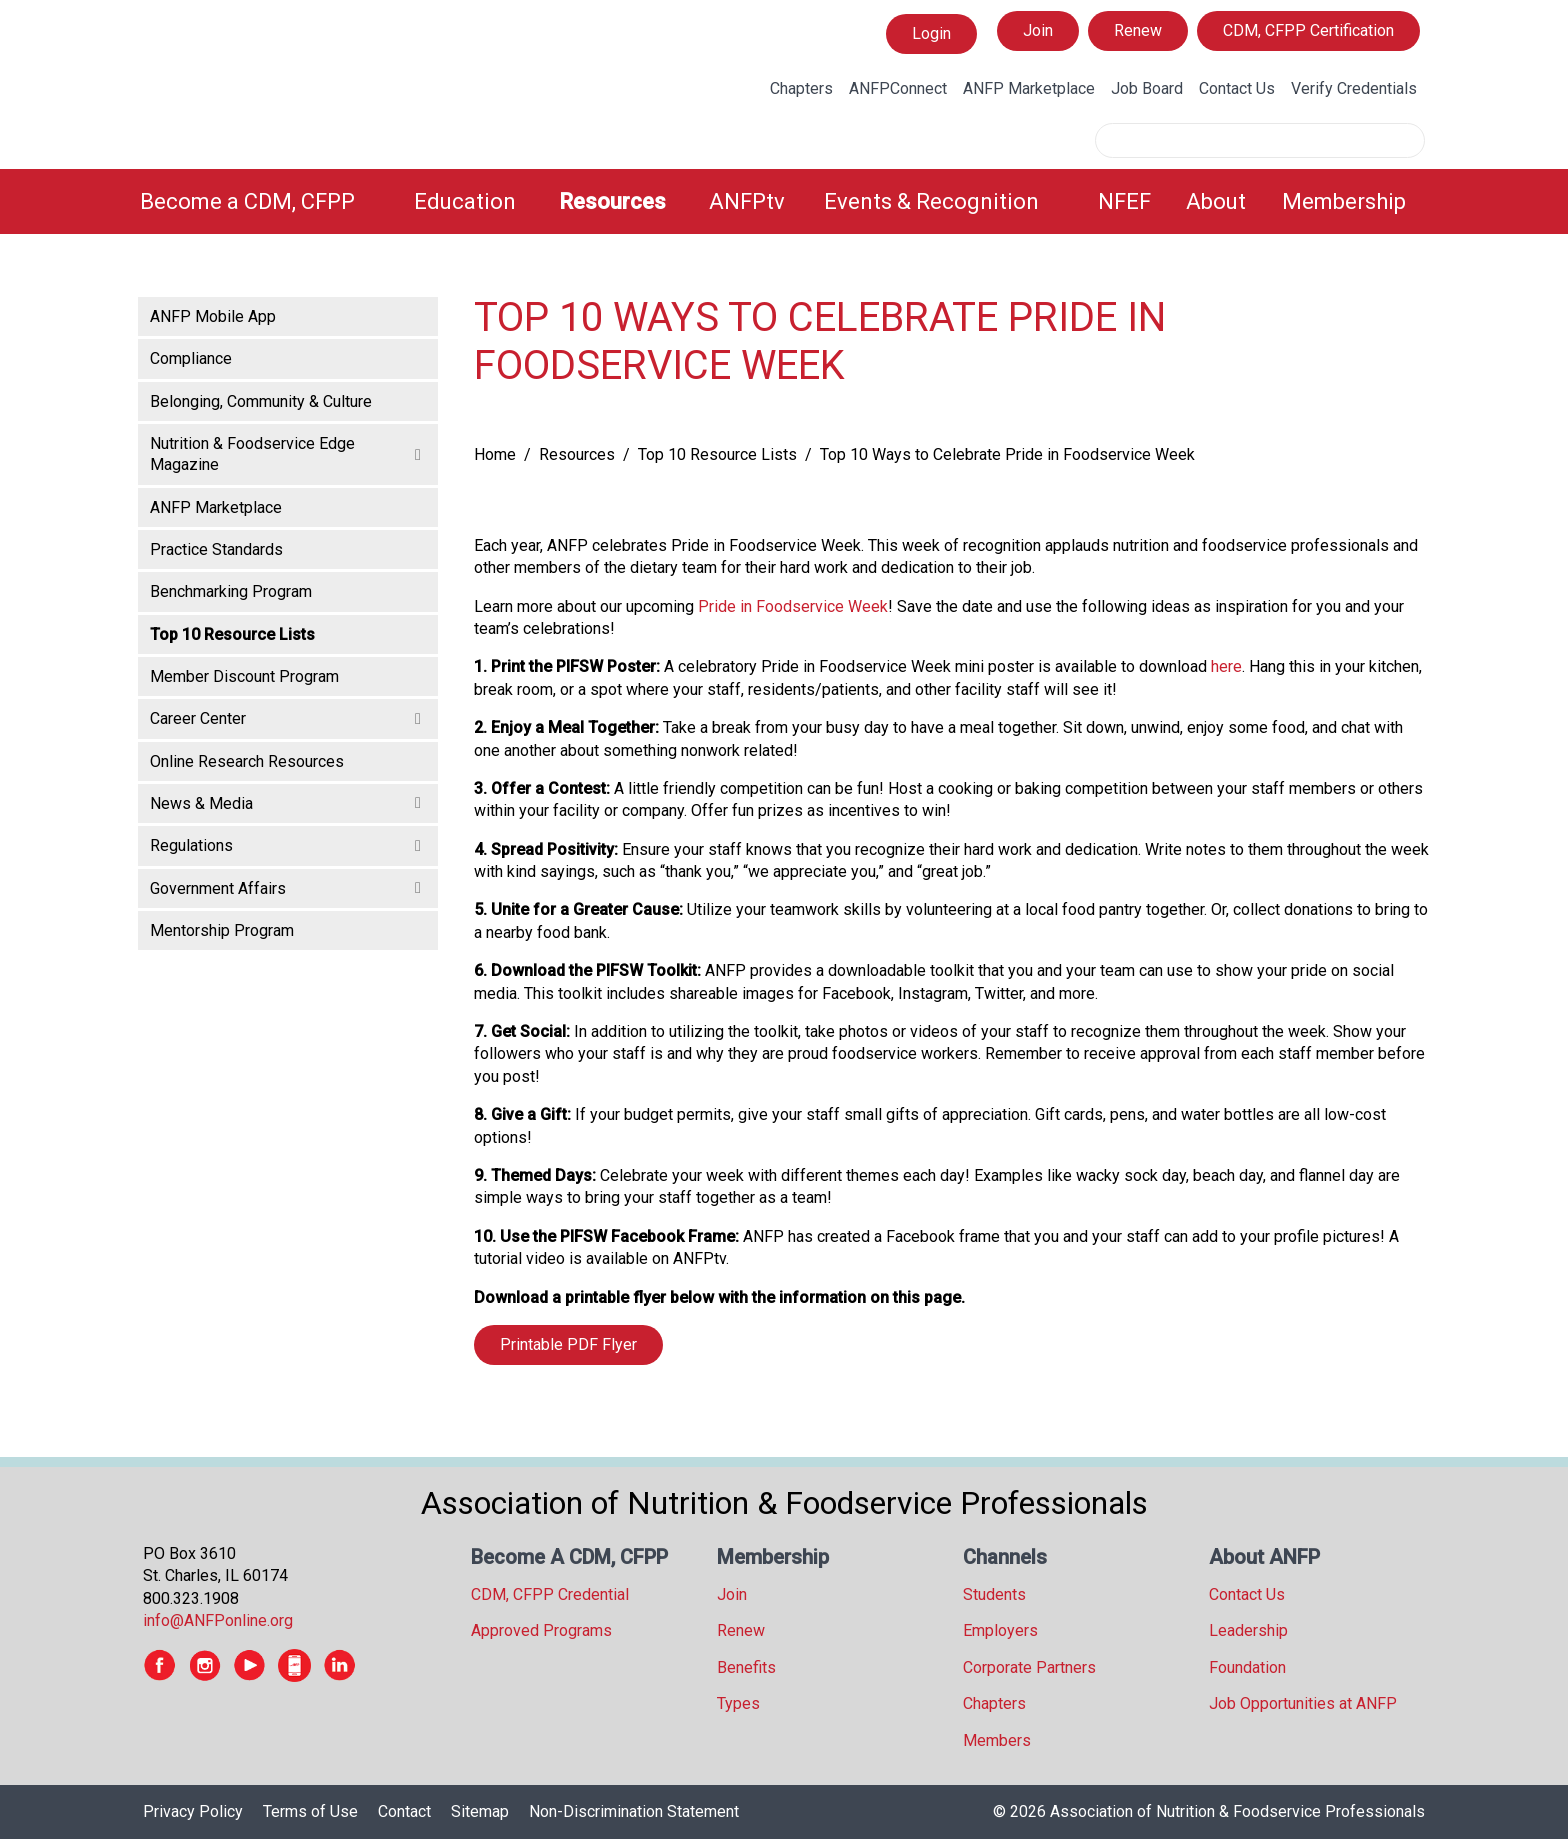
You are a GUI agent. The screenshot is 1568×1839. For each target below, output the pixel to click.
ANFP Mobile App (213, 316)
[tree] (288, 622)
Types (738, 1703)
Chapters (801, 88)
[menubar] (784, 201)
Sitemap (480, 1811)
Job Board (1147, 88)
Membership (1344, 201)
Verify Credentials (1354, 88)
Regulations (191, 845)
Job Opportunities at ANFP (1303, 1703)
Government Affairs (218, 888)
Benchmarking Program (231, 591)
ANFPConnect (898, 88)
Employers (1000, 1630)
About (1216, 201)
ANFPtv (747, 201)
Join (1038, 30)
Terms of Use (310, 1811)
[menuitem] (265, 201)
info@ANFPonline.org (218, 1620)
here (1226, 666)
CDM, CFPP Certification (1308, 30)
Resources (612, 201)
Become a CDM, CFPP (247, 201)
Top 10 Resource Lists (717, 454)
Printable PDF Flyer (568, 1344)
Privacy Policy (193, 1811)
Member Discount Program (244, 676)
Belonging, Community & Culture (261, 401)
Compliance (191, 358)
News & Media (201, 803)
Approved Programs (541, 1630)
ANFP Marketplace (1029, 88)
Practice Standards (216, 549)
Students (994, 1594)
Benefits (746, 1667)
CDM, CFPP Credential (550, 1594)
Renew (1138, 30)
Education (465, 201)
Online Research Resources (247, 761)
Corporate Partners (1029, 1667)
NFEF (1124, 201)
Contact (404, 1811)
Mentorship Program (222, 930)
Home (495, 454)
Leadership (1248, 1630)
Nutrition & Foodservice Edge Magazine (252, 454)
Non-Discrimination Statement (634, 1811)
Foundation (1247, 1667)
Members (997, 1740)
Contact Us (1237, 88)
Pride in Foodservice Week (793, 606)
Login (931, 34)
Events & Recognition (931, 201)
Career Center (198, 718)
